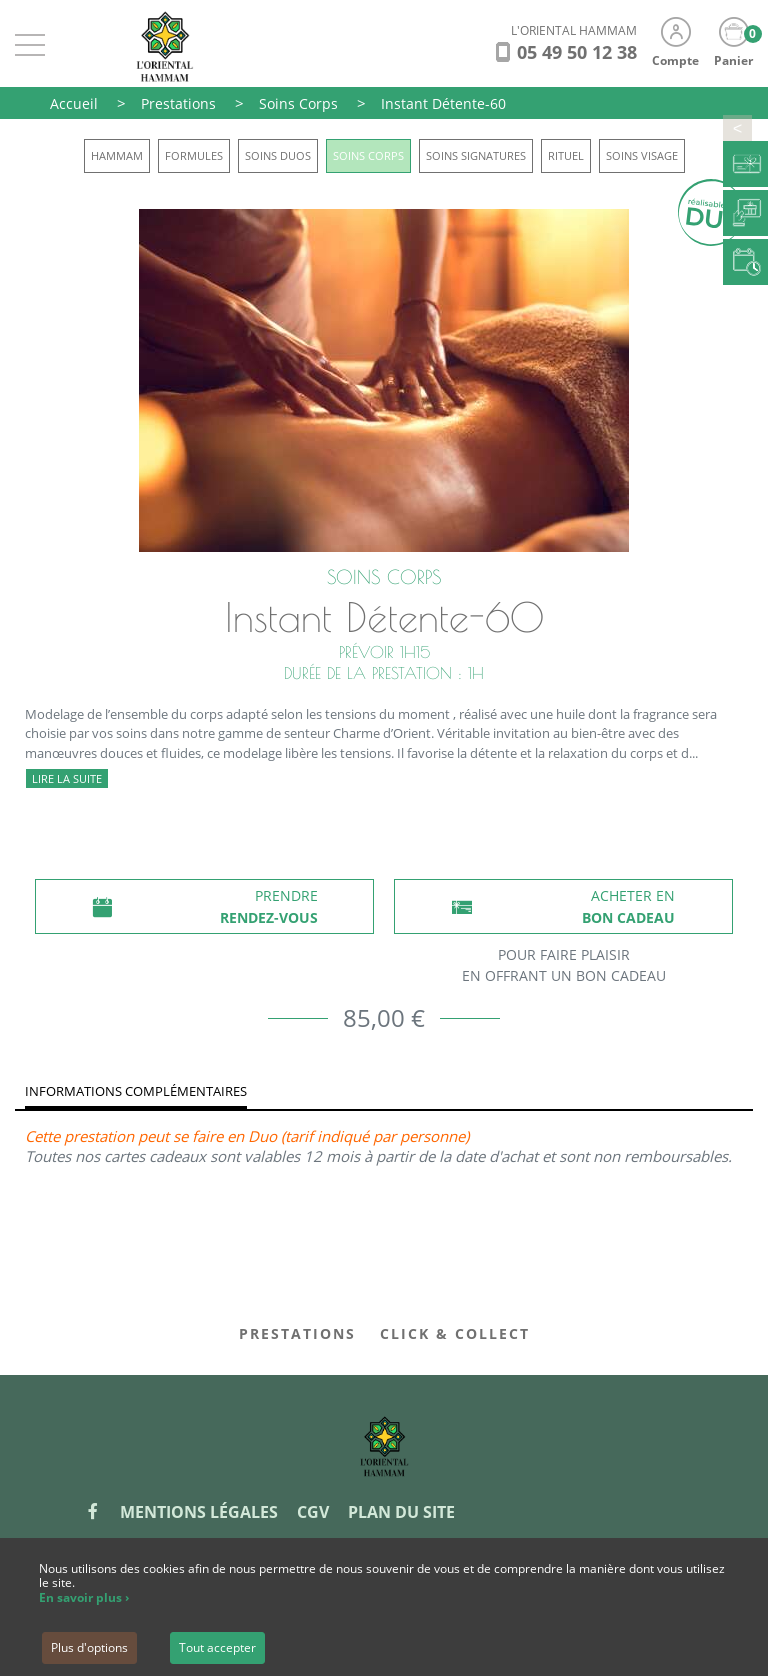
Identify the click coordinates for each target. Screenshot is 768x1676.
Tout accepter (217, 1647)
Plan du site (401, 1512)
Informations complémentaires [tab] (136, 1091)
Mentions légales (199, 1512)
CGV (313, 1512)
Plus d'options (89, 1647)
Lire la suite (67, 778)
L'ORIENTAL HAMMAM (574, 30)
